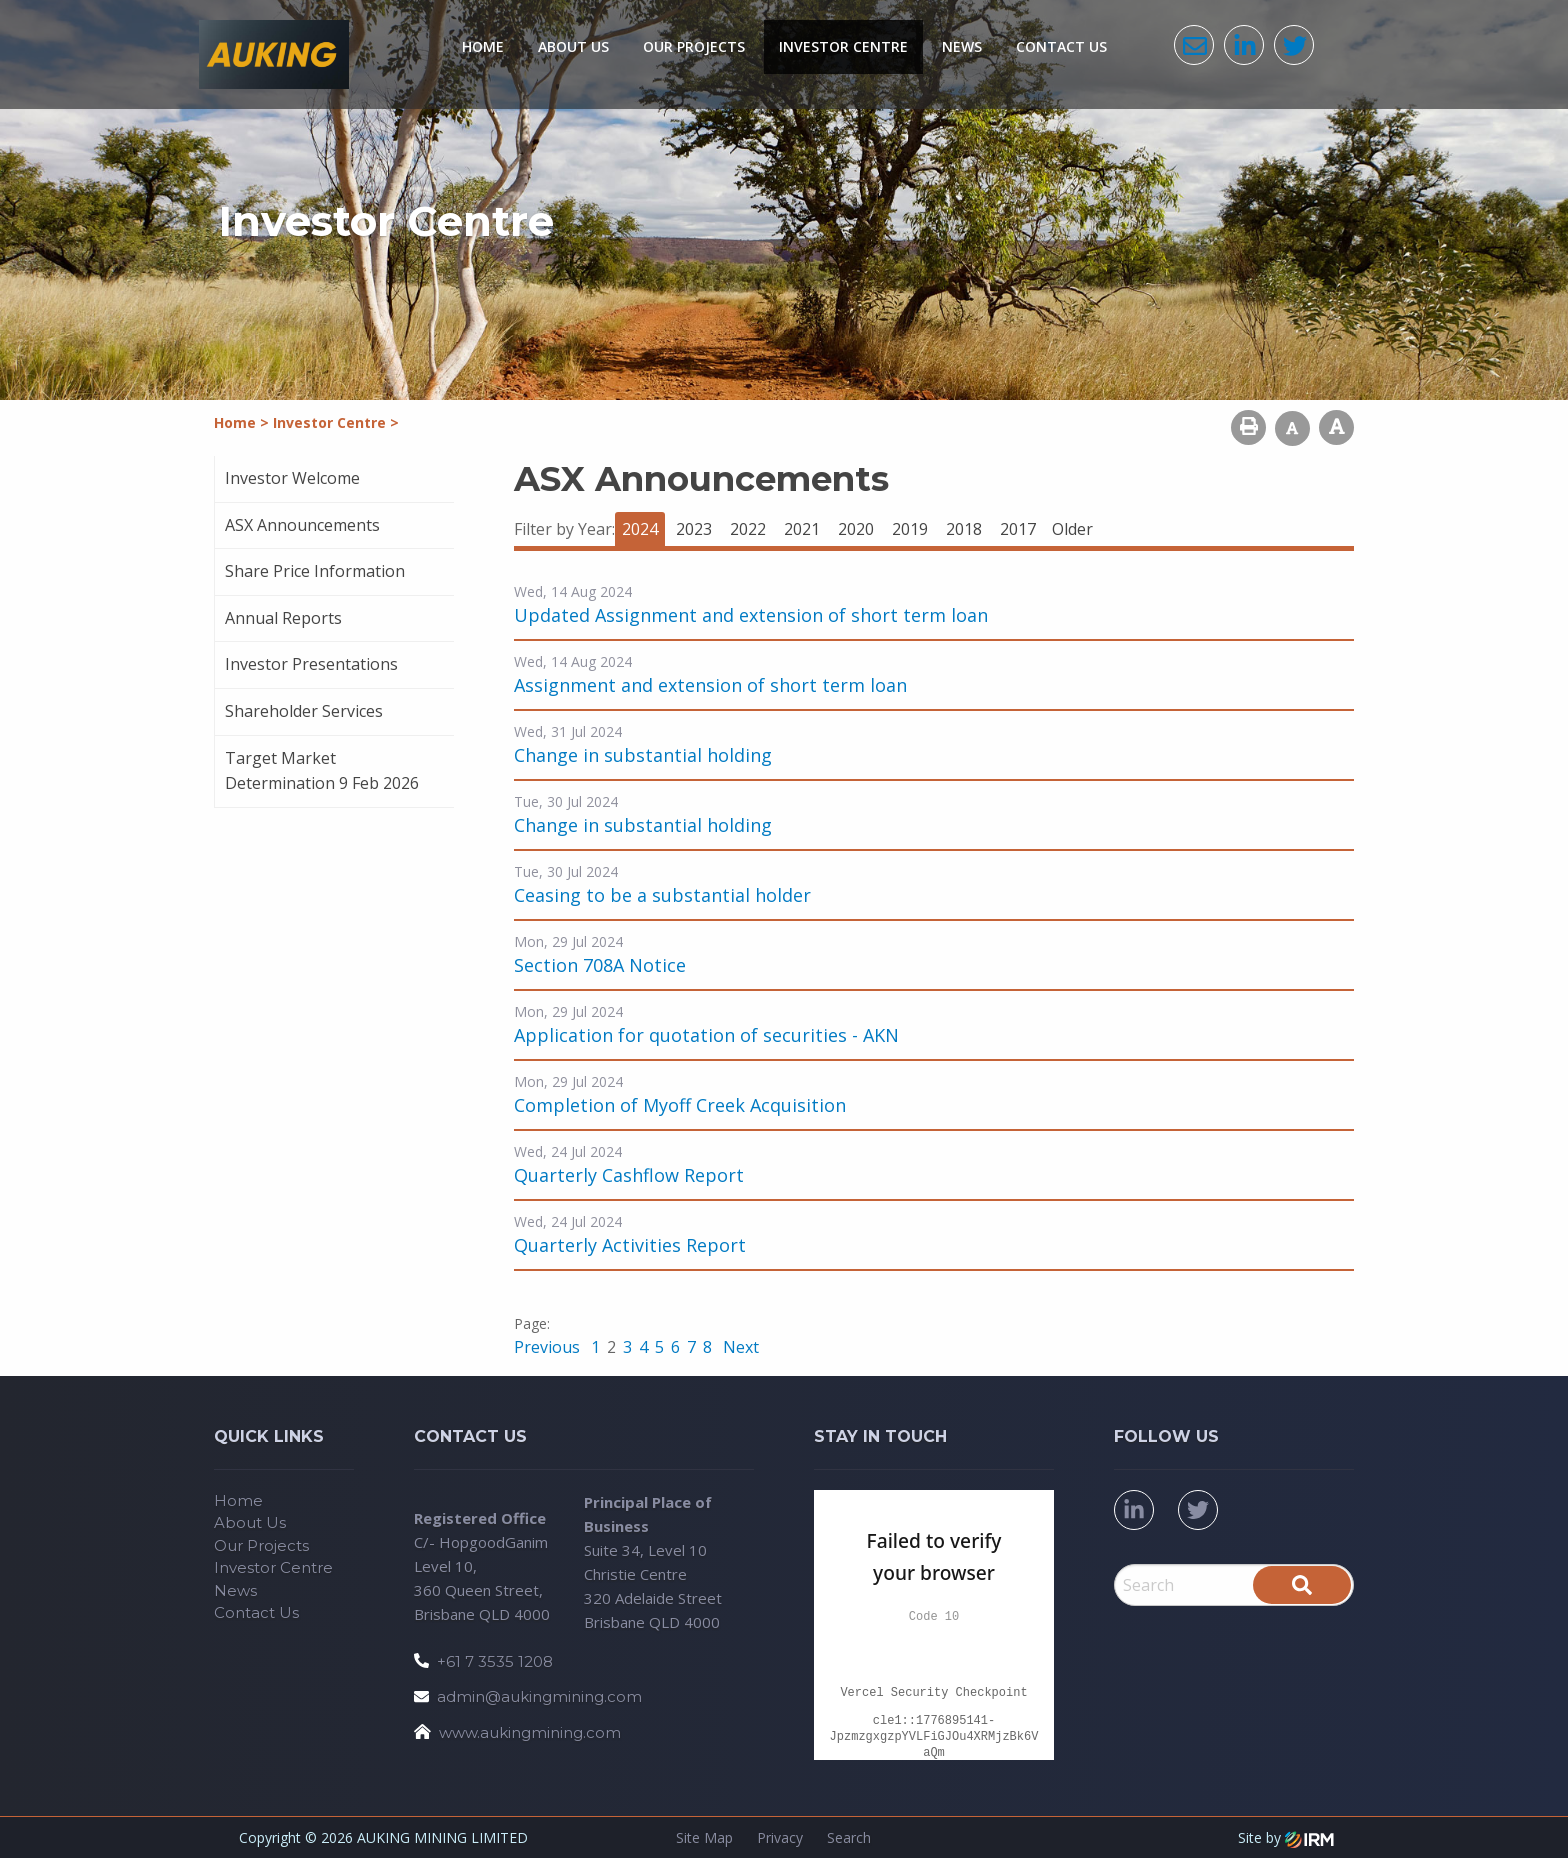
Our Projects (694, 46)
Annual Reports (283, 618)
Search (849, 1837)
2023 (694, 529)
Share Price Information (315, 571)
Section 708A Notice (600, 965)
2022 (748, 529)
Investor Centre (843, 46)
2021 (802, 529)
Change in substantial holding (643, 755)
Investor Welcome (292, 478)
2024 (640, 529)
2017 (1018, 529)
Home (483, 46)
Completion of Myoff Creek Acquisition (680, 1105)
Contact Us (1061, 46)
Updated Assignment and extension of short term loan (751, 615)
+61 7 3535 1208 (495, 1661)
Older (1072, 529)
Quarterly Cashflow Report (629, 1175)
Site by (1286, 1837)
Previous (549, 1347)
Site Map (704, 1837)
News (962, 46)
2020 (856, 529)
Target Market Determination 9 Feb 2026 (322, 771)
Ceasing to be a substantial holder (662, 895)
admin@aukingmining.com (539, 1696)
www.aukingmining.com (530, 1732)
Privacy (780, 1837)
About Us (573, 46)
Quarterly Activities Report (630, 1245)
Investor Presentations (311, 664)
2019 (910, 529)
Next (739, 1347)
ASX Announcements (302, 525)
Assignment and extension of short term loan (710, 685)
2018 (964, 529)
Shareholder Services (304, 711)
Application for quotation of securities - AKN (706, 1035)
